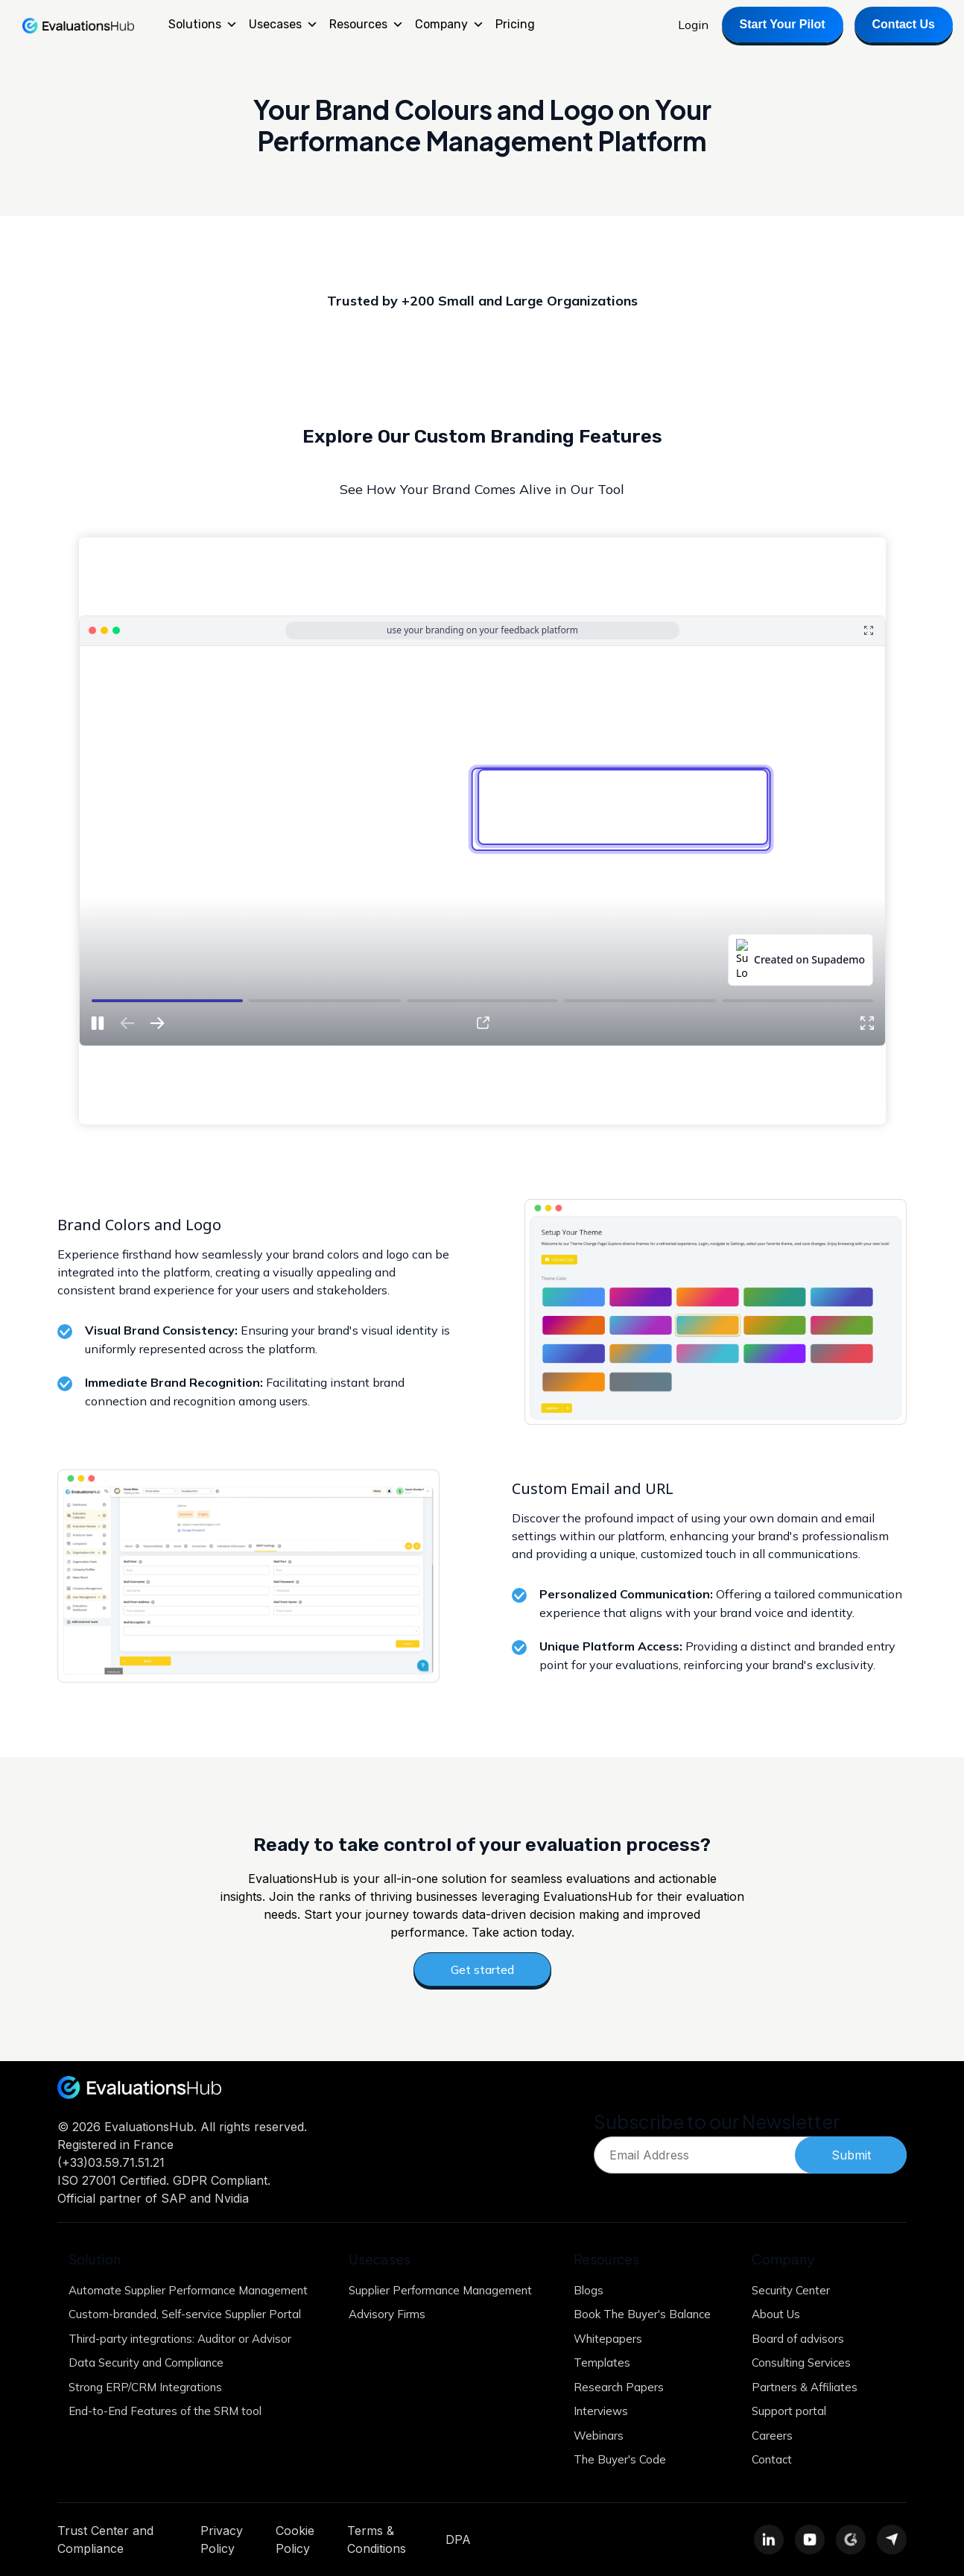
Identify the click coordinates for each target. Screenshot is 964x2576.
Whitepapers (608, 2339)
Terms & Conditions (376, 2539)
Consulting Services (801, 2362)
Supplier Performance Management (440, 2290)
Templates (602, 2362)
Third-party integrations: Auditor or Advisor (180, 2339)
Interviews (601, 2411)
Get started (482, 1969)
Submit (851, 2155)
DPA (458, 2539)
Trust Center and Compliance (105, 2539)
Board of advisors (798, 2339)
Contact (772, 2459)
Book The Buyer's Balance (642, 2314)
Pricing (515, 24)
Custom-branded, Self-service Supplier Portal (185, 2314)
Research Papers (619, 2387)
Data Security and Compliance (146, 2362)
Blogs (588, 2290)
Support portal (789, 2411)
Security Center (791, 2290)
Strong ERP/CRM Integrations (145, 2387)
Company (449, 24)
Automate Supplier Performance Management (188, 2290)
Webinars (599, 2435)
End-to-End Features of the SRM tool (165, 2411)
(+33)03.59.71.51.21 (111, 2162)
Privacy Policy (221, 2539)
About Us (776, 2314)
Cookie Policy (295, 2539)
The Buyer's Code (620, 2459)
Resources (366, 24)
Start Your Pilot (782, 24)
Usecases (283, 24)
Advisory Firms (387, 2314)
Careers (772, 2435)
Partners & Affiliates (804, 2387)
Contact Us (903, 24)
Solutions (203, 24)
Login (693, 24)
